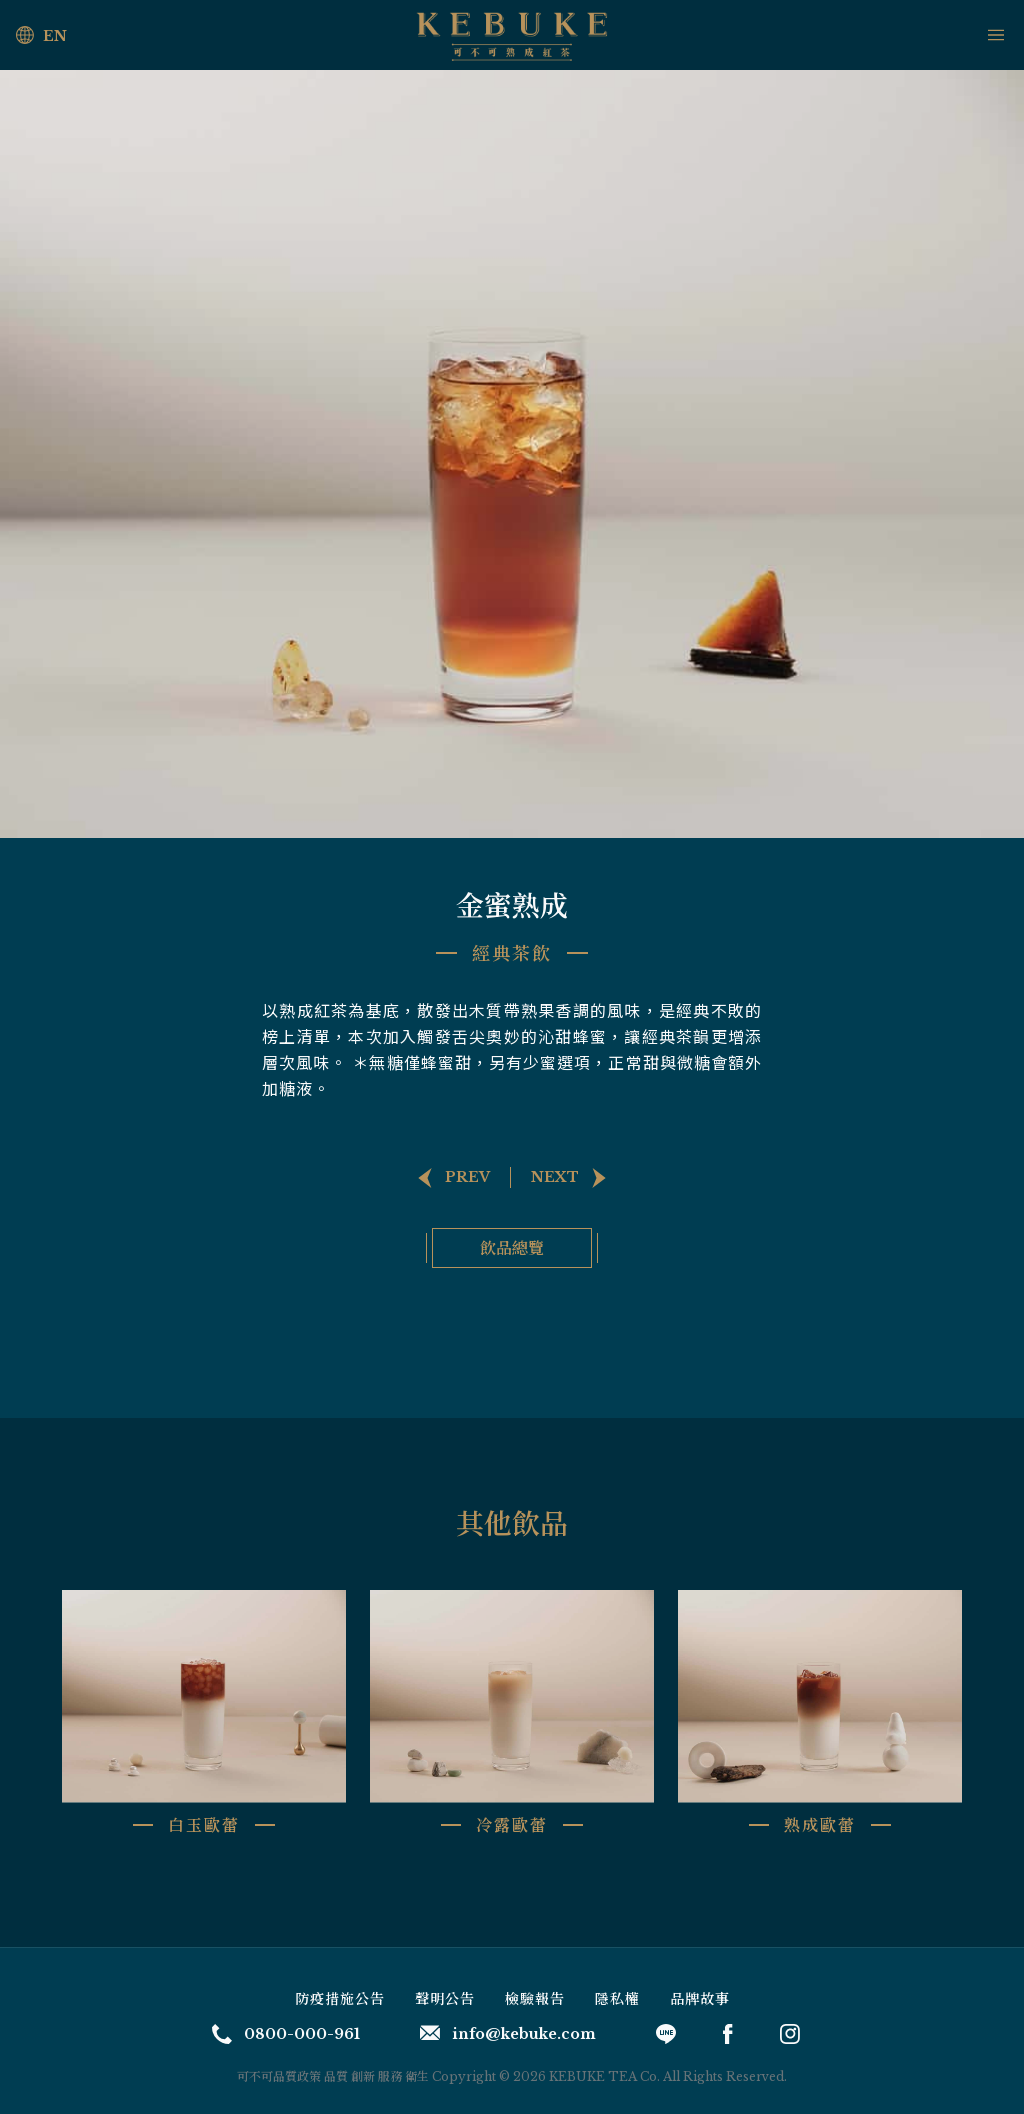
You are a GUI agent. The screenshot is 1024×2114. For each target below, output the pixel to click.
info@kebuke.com (508, 2034)
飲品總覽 (512, 1247)
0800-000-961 (286, 2034)
